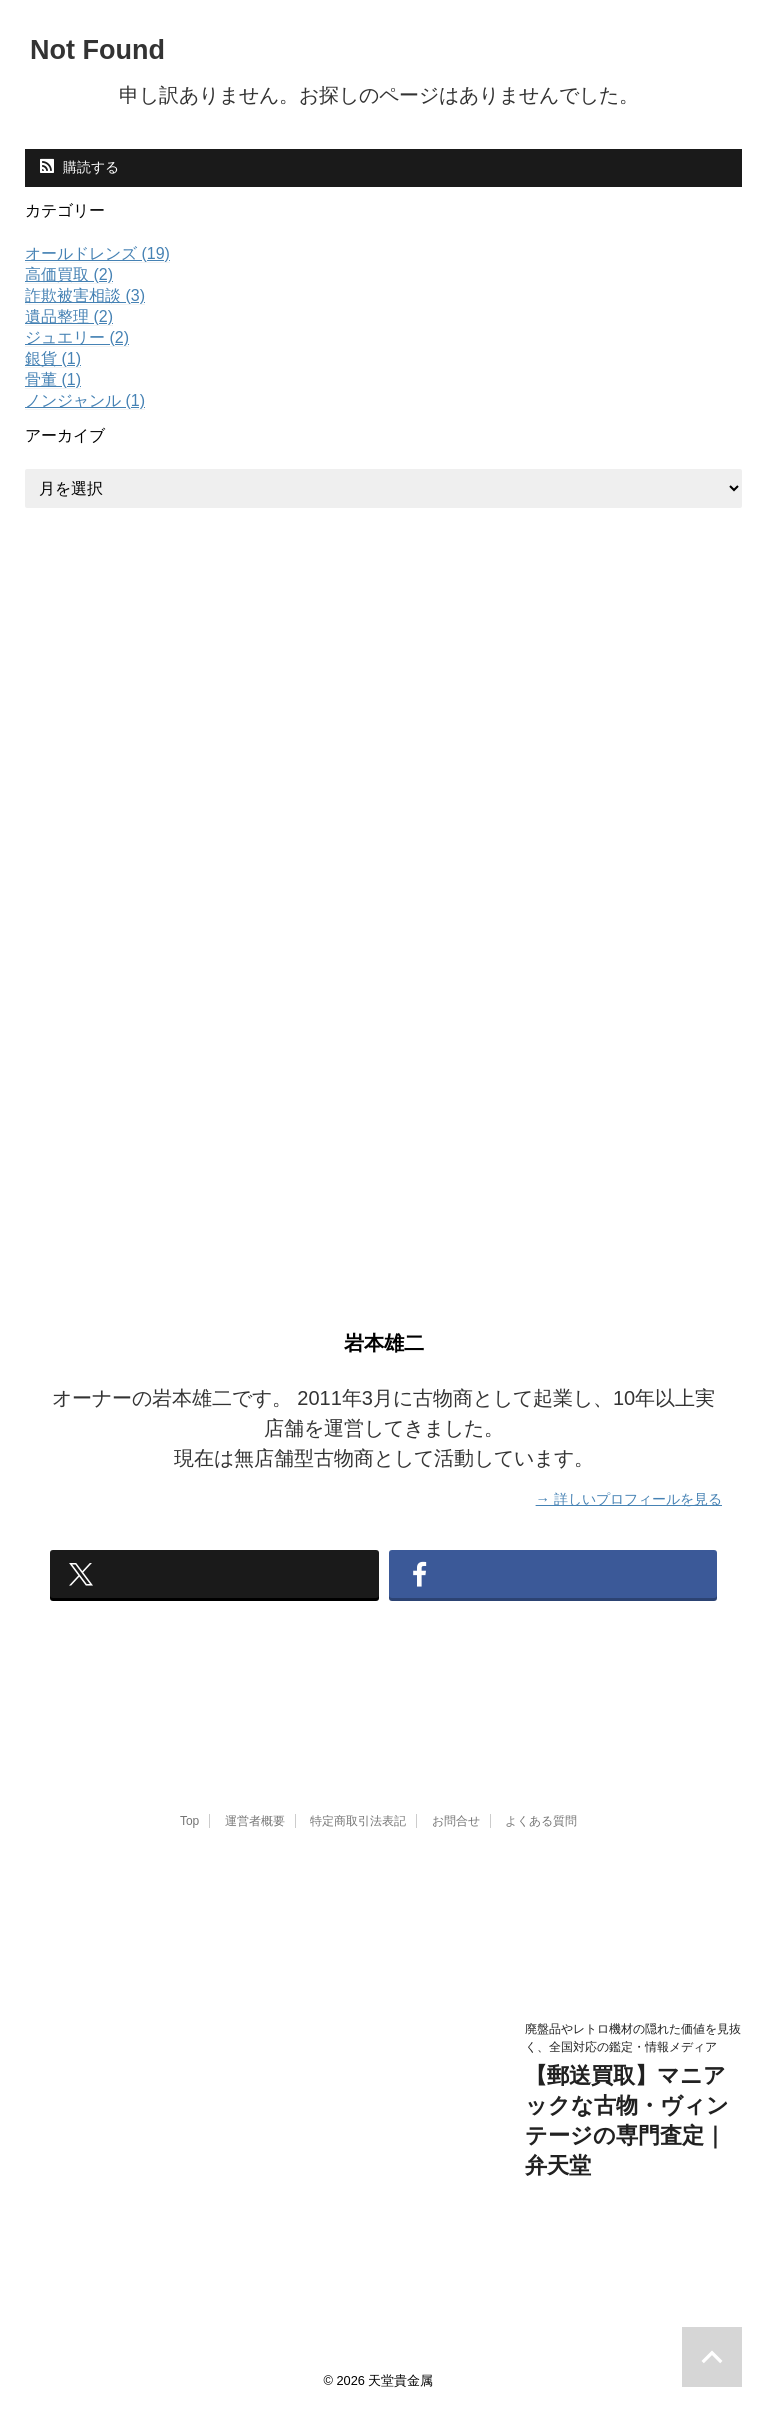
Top (189, 1839)
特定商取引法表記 (358, 1839)
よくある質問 (541, 1839)
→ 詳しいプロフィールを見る (629, 1498)
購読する (79, 167)
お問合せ (456, 1839)
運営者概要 (255, 1839)
